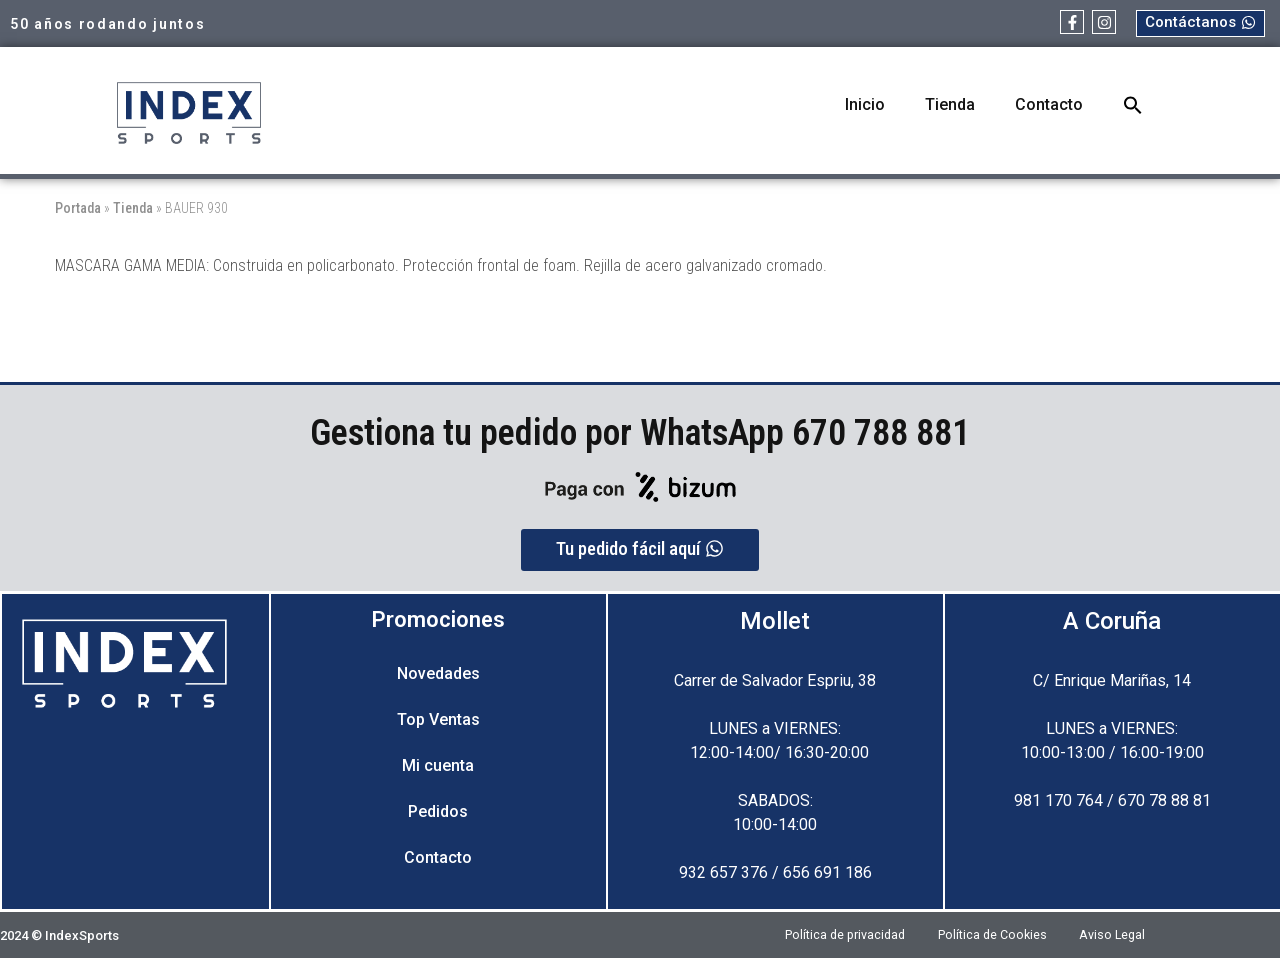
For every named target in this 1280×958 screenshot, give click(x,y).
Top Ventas (438, 719)
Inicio (865, 104)
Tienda (950, 104)
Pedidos (438, 811)
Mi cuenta (438, 765)
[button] (1133, 105)
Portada (78, 208)
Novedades (438, 673)
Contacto (1049, 104)
